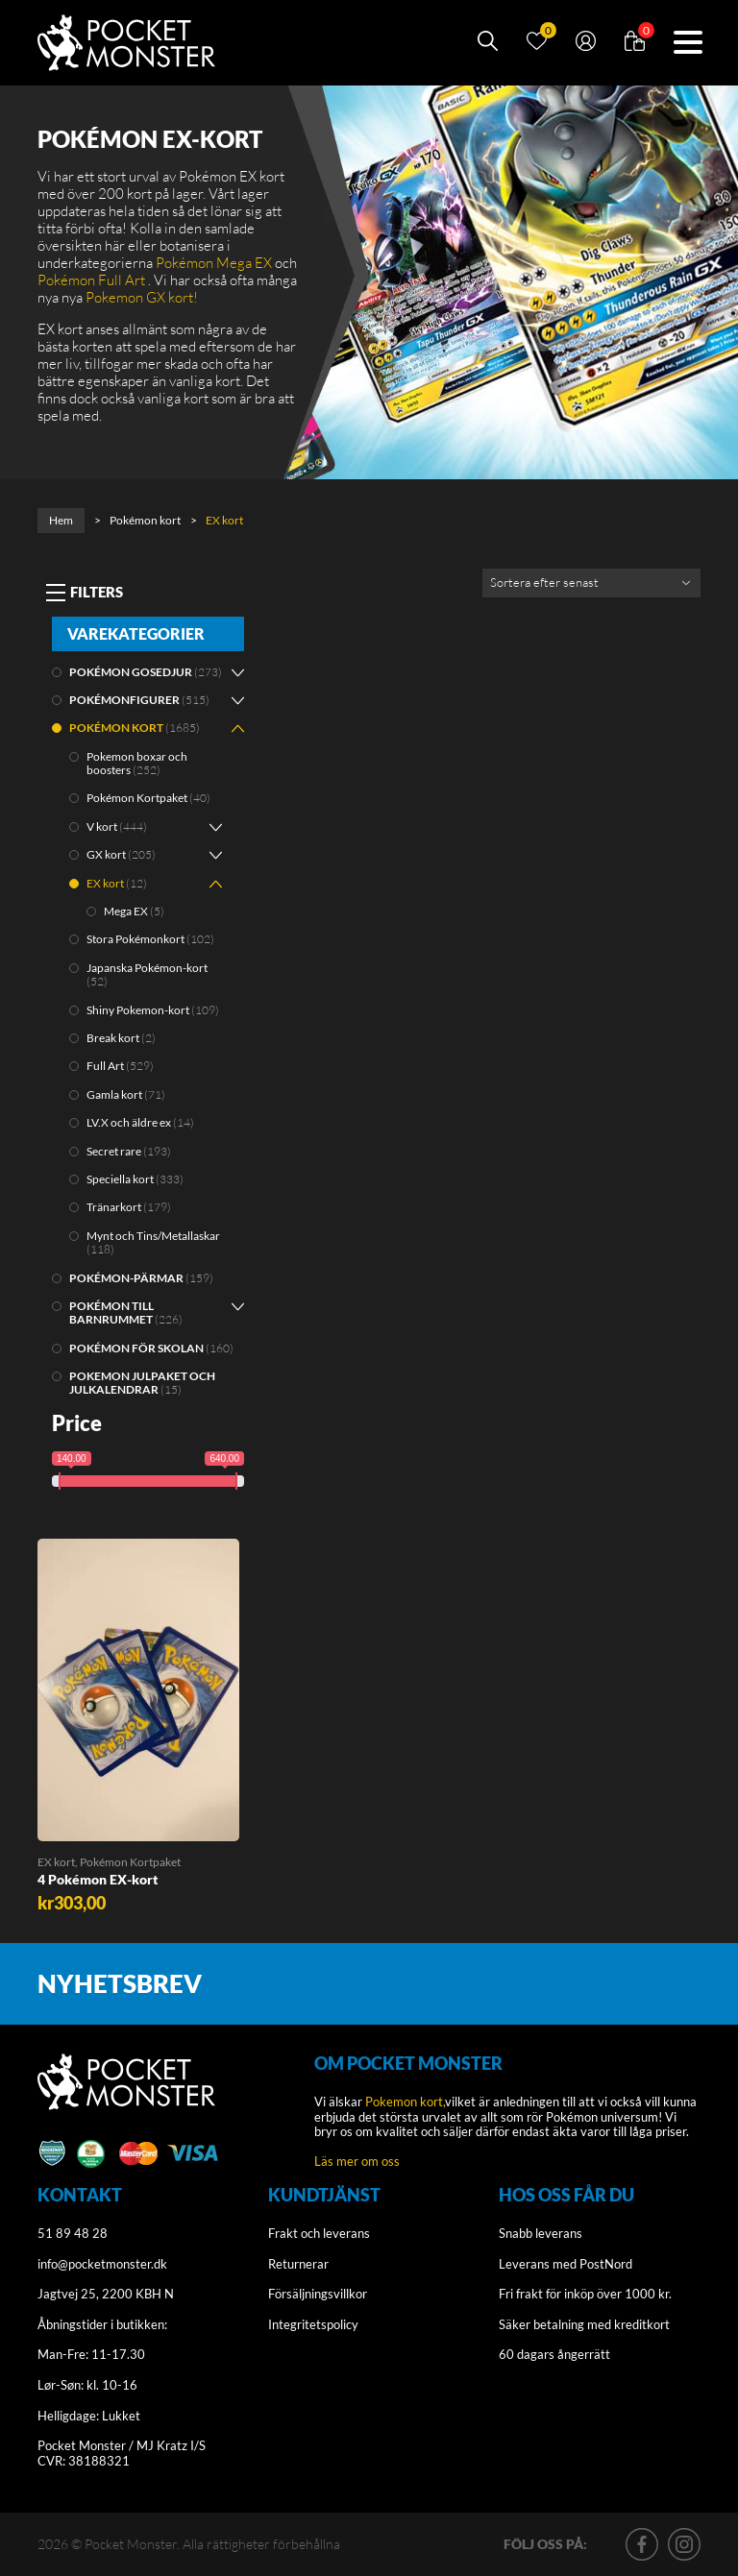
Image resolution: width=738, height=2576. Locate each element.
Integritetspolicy (313, 2324)
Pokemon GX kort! (142, 297)
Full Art (105, 1065)
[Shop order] (591, 582)
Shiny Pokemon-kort (137, 1010)
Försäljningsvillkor (317, 2293)
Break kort (112, 1038)
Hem (61, 520)
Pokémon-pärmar (126, 1278)
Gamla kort (114, 1094)
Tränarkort (113, 1207)
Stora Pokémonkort (135, 939)
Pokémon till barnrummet (111, 1312)
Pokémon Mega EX (214, 263)
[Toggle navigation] (84, 592)
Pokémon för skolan (136, 1348)
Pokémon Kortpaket (136, 797)
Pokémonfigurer (124, 700)
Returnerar (298, 2264)
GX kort (106, 854)
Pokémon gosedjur (130, 672)
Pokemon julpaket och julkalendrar (142, 1383)
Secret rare (113, 1151)
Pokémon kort (145, 520)
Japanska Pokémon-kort (147, 967)
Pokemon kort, (405, 2101)
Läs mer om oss (357, 2161)
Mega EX (126, 911)
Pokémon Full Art (91, 280)
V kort (101, 826)
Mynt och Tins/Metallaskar (153, 1235)
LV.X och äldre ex (128, 1122)
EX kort (105, 883)
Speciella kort (120, 1179)
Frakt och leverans (319, 2233)
